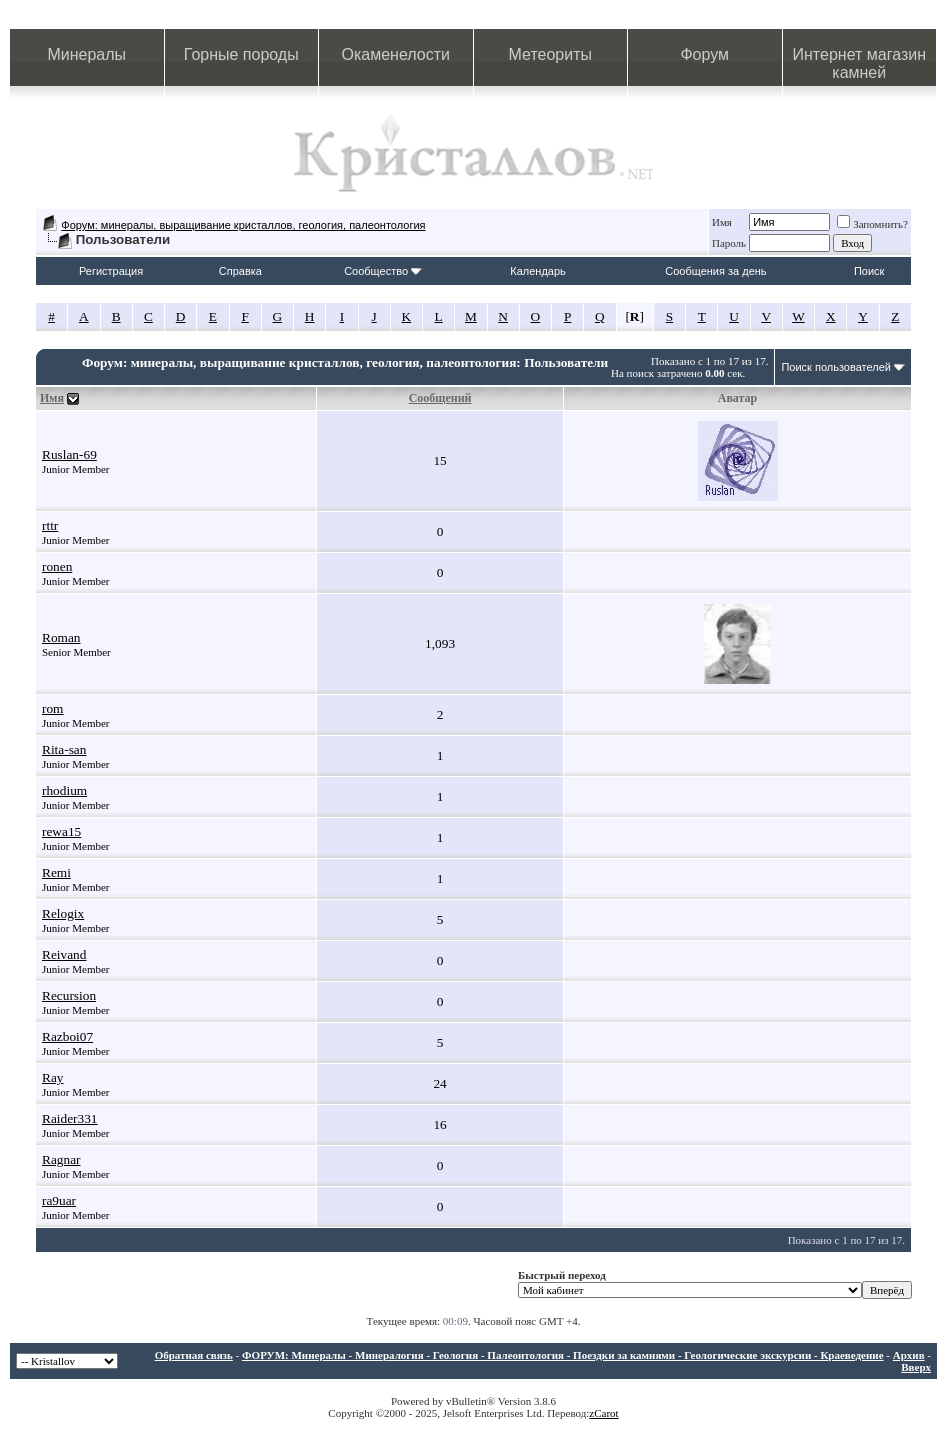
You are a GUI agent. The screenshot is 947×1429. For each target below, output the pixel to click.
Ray (52, 1077)
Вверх (916, 1367)
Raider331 (70, 1118)
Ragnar (61, 1159)
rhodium (64, 790)
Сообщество (383, 271)
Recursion (69, 995)
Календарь (538, 271)
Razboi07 (67, 1036)
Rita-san (64, 749)
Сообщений (440, 398)
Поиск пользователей (836, 367)
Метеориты (550, 54)
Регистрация (111, 271)
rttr (50, 525)
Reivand (64, 954)
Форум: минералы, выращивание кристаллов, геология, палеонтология (243, 225)
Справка (240, 271)
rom (52, 708)
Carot (606, 1413)
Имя (722, 222)
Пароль (729, 243)
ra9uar (59, 1200)
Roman (61, 637)
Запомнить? (872, 224)
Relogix (63, 913)
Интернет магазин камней (859, 63)
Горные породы (241, 54)
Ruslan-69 (69, 454)
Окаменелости (396, 54)
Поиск (869, 271)
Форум (704, 54)
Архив (909, 1355)
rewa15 (61, 831)
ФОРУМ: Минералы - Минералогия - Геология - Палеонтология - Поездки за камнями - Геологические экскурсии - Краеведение (563, 1355)
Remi (56, 872)
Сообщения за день (715, 271)
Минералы (86, 54)
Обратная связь (194, 1355)
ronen (57, 566)
